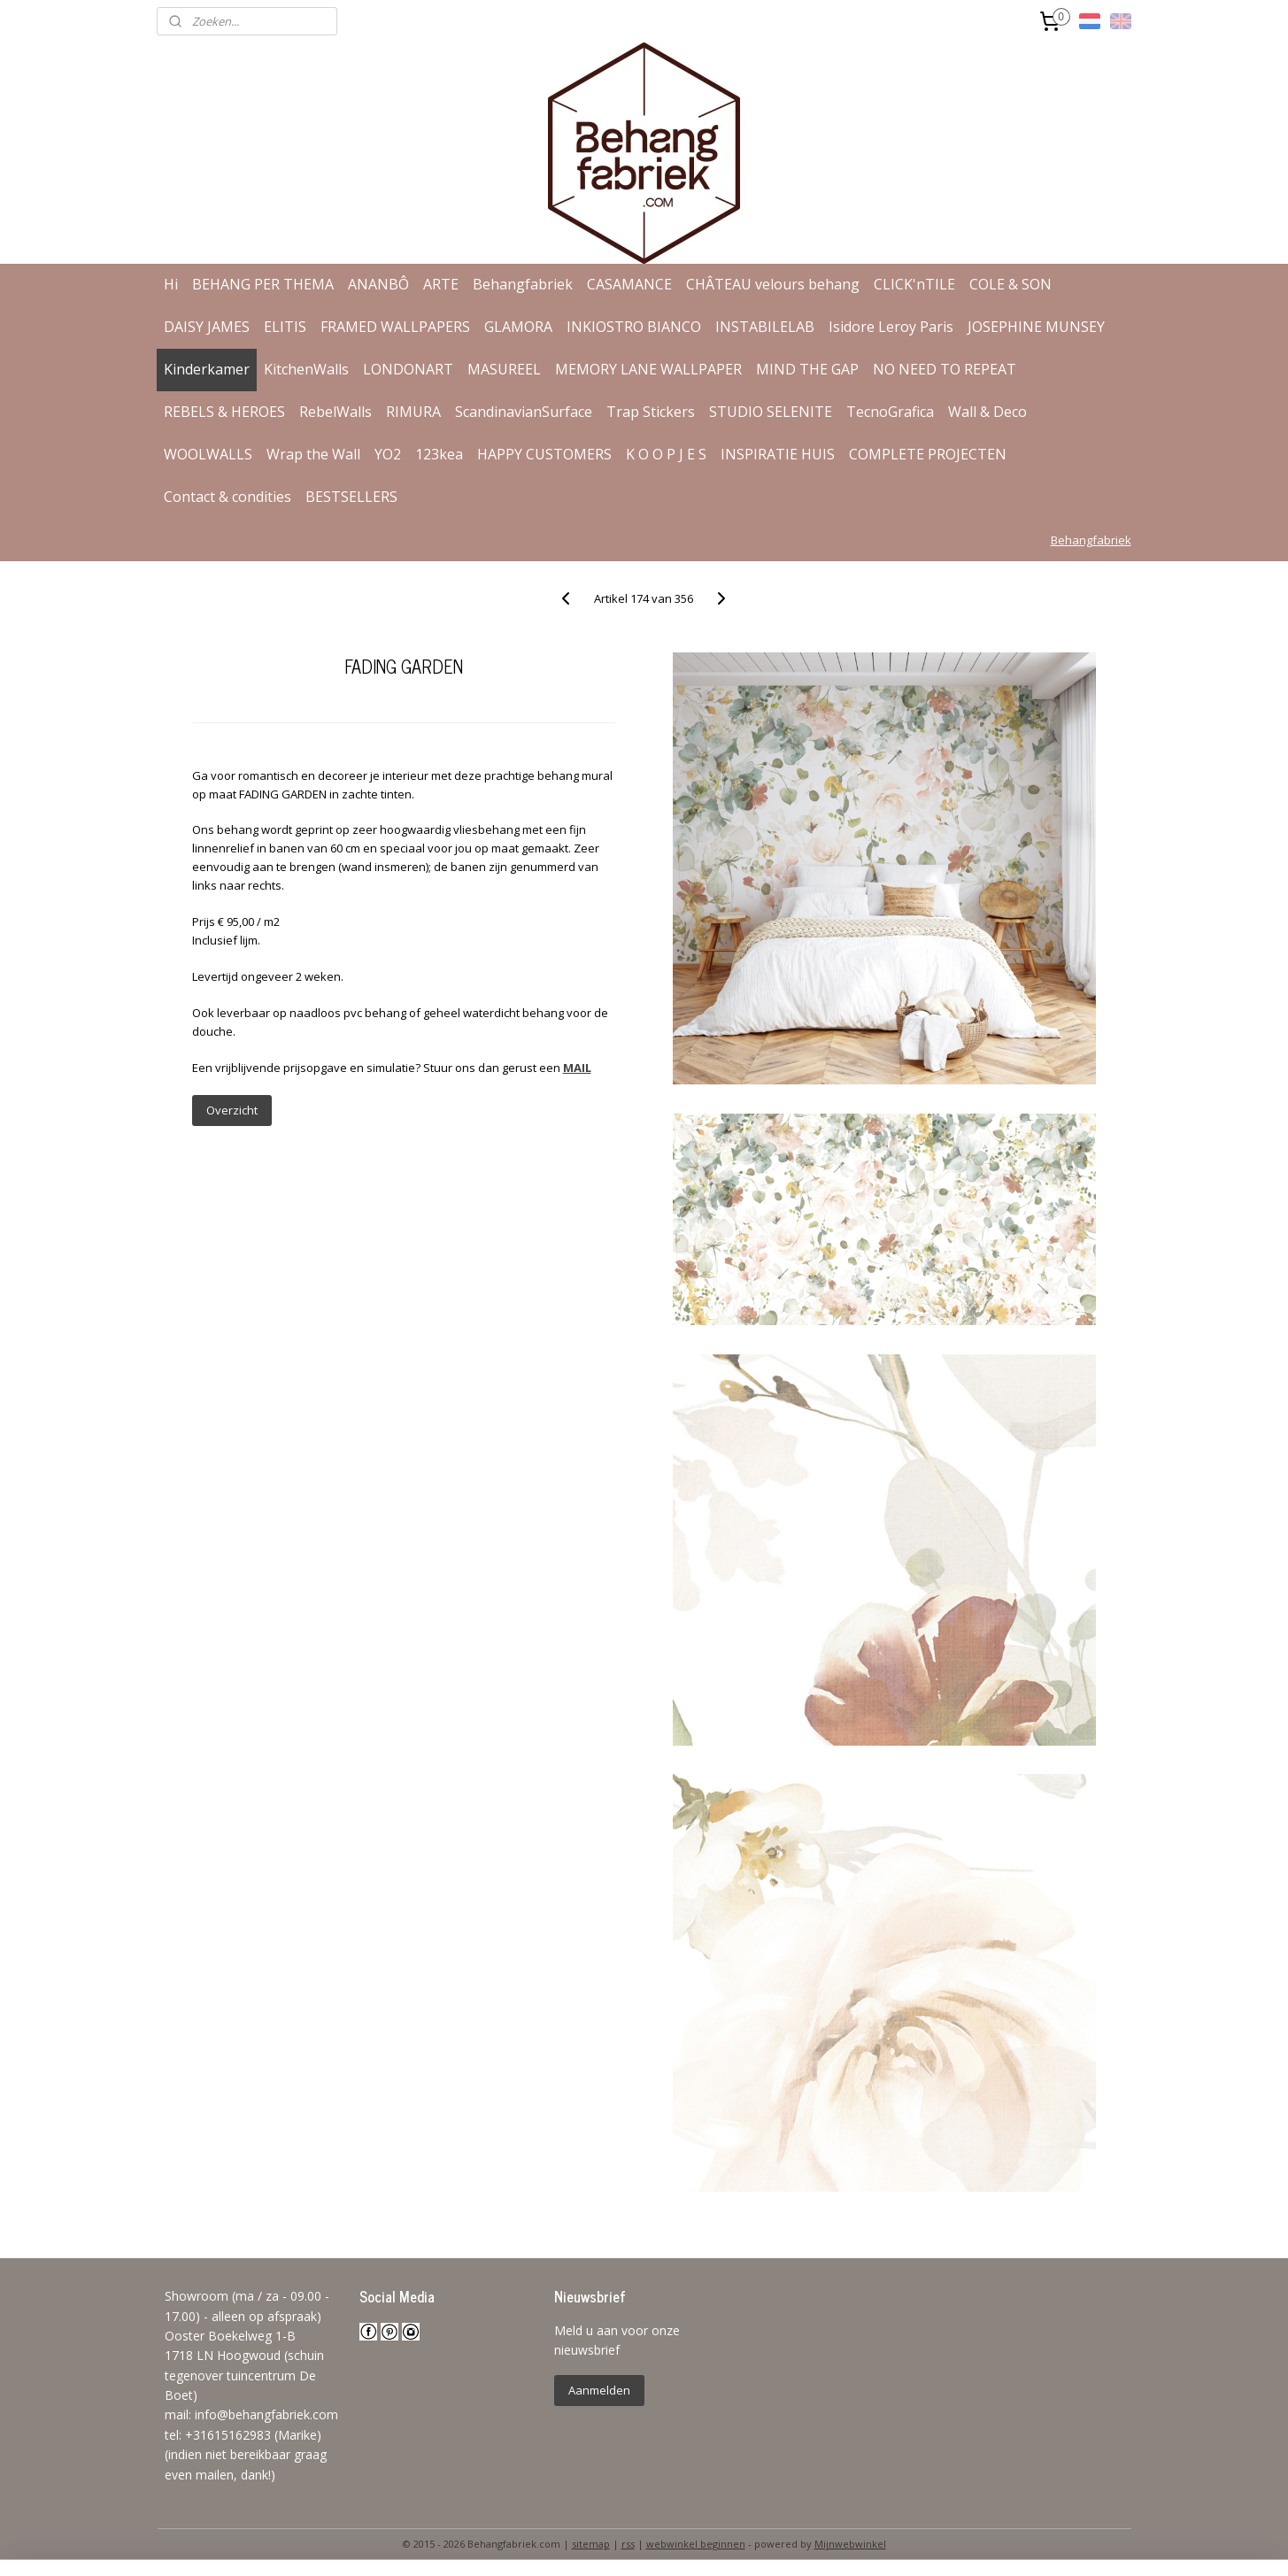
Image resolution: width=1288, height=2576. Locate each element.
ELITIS (285, 326)
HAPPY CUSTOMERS (544, 454)
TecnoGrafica (890, 411)
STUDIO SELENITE (770, 411)
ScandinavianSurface (523, 411)
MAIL (577, 1068)
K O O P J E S (666, 454)
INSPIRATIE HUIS (778, 454)
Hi (171, 284)
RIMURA (413, 411)
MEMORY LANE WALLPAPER (648, 369)
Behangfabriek (523, 284)
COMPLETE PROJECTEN (927, 454)
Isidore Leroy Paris (891, 326)
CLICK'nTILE (914, 284)
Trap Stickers (650, 411)
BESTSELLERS (351, 496)
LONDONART (408, 369)
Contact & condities (227, 496)
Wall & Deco (987, 411)
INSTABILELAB (764, 326)
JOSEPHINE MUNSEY (1036, 326)
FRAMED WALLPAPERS (395, 326)
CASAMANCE (629, 284)
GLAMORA (518, 326)
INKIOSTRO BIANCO (634, 326)
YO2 (387, 454)
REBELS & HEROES (224, 411)
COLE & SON (1010, 284)
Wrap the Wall (313, 454)
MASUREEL (504, 369)
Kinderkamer (207, 369)
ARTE (441, 284)
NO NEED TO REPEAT (944, 369)
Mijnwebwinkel (850, 2543)
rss (628, 2543)
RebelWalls (335, 411)
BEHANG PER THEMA (263, 284)
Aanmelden (599, 2390)
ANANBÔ (378, 284)
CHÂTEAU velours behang (773, 284)
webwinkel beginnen (695, 2543)
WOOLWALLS (208, 454)
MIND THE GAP (807, 369)
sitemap (591, 2543)
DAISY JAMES (207, 326)
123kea (439, 454)
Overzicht (232, 1110)
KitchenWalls (306, 369)
